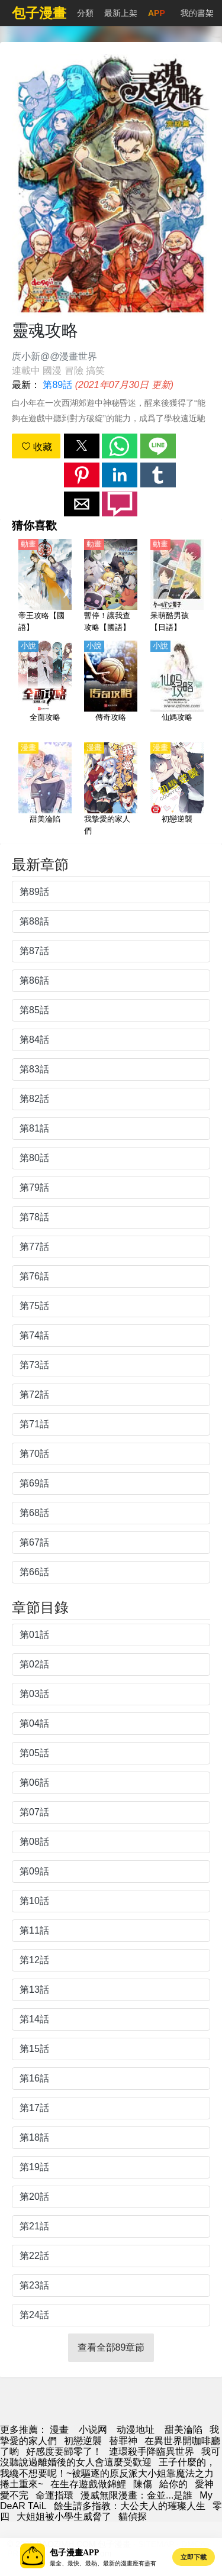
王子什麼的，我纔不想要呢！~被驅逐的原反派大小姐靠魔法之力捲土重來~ (107, 2473)
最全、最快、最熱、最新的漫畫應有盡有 (103, 2563)
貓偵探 (132, 2517)
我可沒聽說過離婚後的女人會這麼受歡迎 (110, 2456)
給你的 (173, 2484)
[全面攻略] (45, 688)
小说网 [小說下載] (93, 2430)
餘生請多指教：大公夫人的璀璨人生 (129, 2506)
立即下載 (194, 2557)
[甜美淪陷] (45, 789)
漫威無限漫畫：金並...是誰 (136, 2495)
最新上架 (120, 13)
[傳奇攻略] (110, 688)
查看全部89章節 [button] (111, 2347)
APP (156, 13)
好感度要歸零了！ (64, 2451)
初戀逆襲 (83, 2441)
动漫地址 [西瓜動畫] (136, 2430)
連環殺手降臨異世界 (151, 2451)
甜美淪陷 (183, 2430)
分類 (85, 13)
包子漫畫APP (74, 2552)
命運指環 (54, 2495)
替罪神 (123, 2441)
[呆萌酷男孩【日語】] (177, 586)
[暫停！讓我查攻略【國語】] (110, 586)
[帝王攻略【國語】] (45, 586)
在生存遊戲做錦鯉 (88, 2484)
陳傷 (142, 2484)
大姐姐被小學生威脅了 (64, 2517)
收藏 (36, 447)
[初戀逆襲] (177, 789)
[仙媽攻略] (177, 688)
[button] (81, 446)
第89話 (57, 385)
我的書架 (197, 13)
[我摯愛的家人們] (110, 789)
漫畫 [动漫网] (59, 2430)
